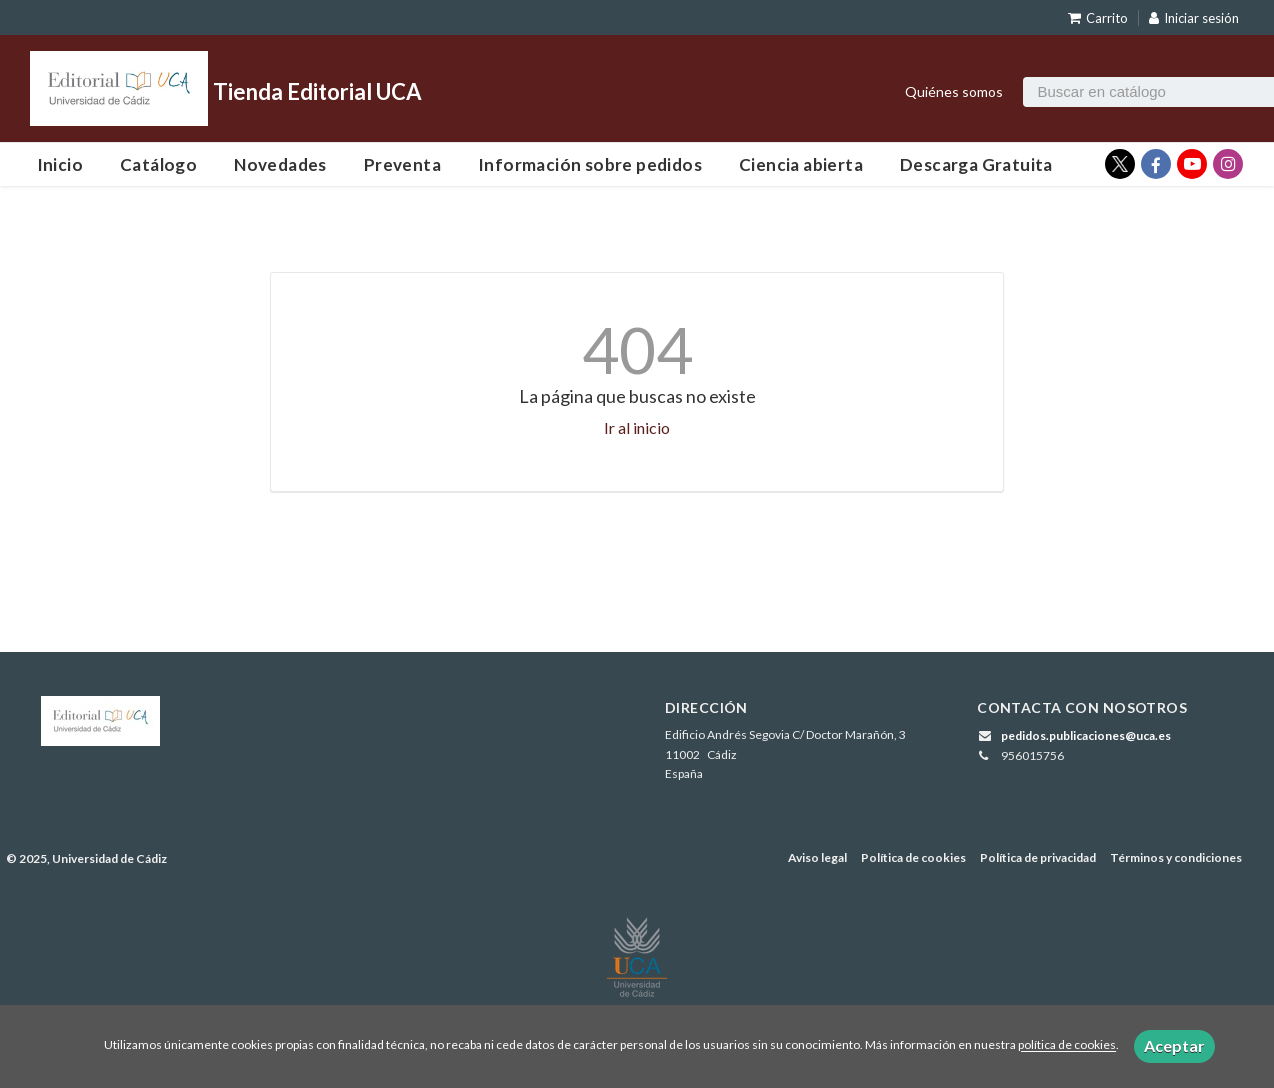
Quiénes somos (954, 91)
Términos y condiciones (1176, 857)
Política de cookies (913, 857)
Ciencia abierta (801, 164)
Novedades (280, 164)
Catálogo (158, 164)
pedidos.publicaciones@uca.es (1086, 735)
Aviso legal (817, 857)
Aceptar (1174, 1045)
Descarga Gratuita (976, 164)
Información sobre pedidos (590, 164)
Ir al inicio (637, 427)
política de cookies (1067, 1045)
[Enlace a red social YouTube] (1192, 164)
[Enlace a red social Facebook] (1156, 164)
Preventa (402, 164)
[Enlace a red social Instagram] (1228, 164)
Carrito (1098, 18)
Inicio (60, 164)
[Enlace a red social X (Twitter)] (1120, 164)
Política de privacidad (1038, 857)
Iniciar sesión (1194, 18)
